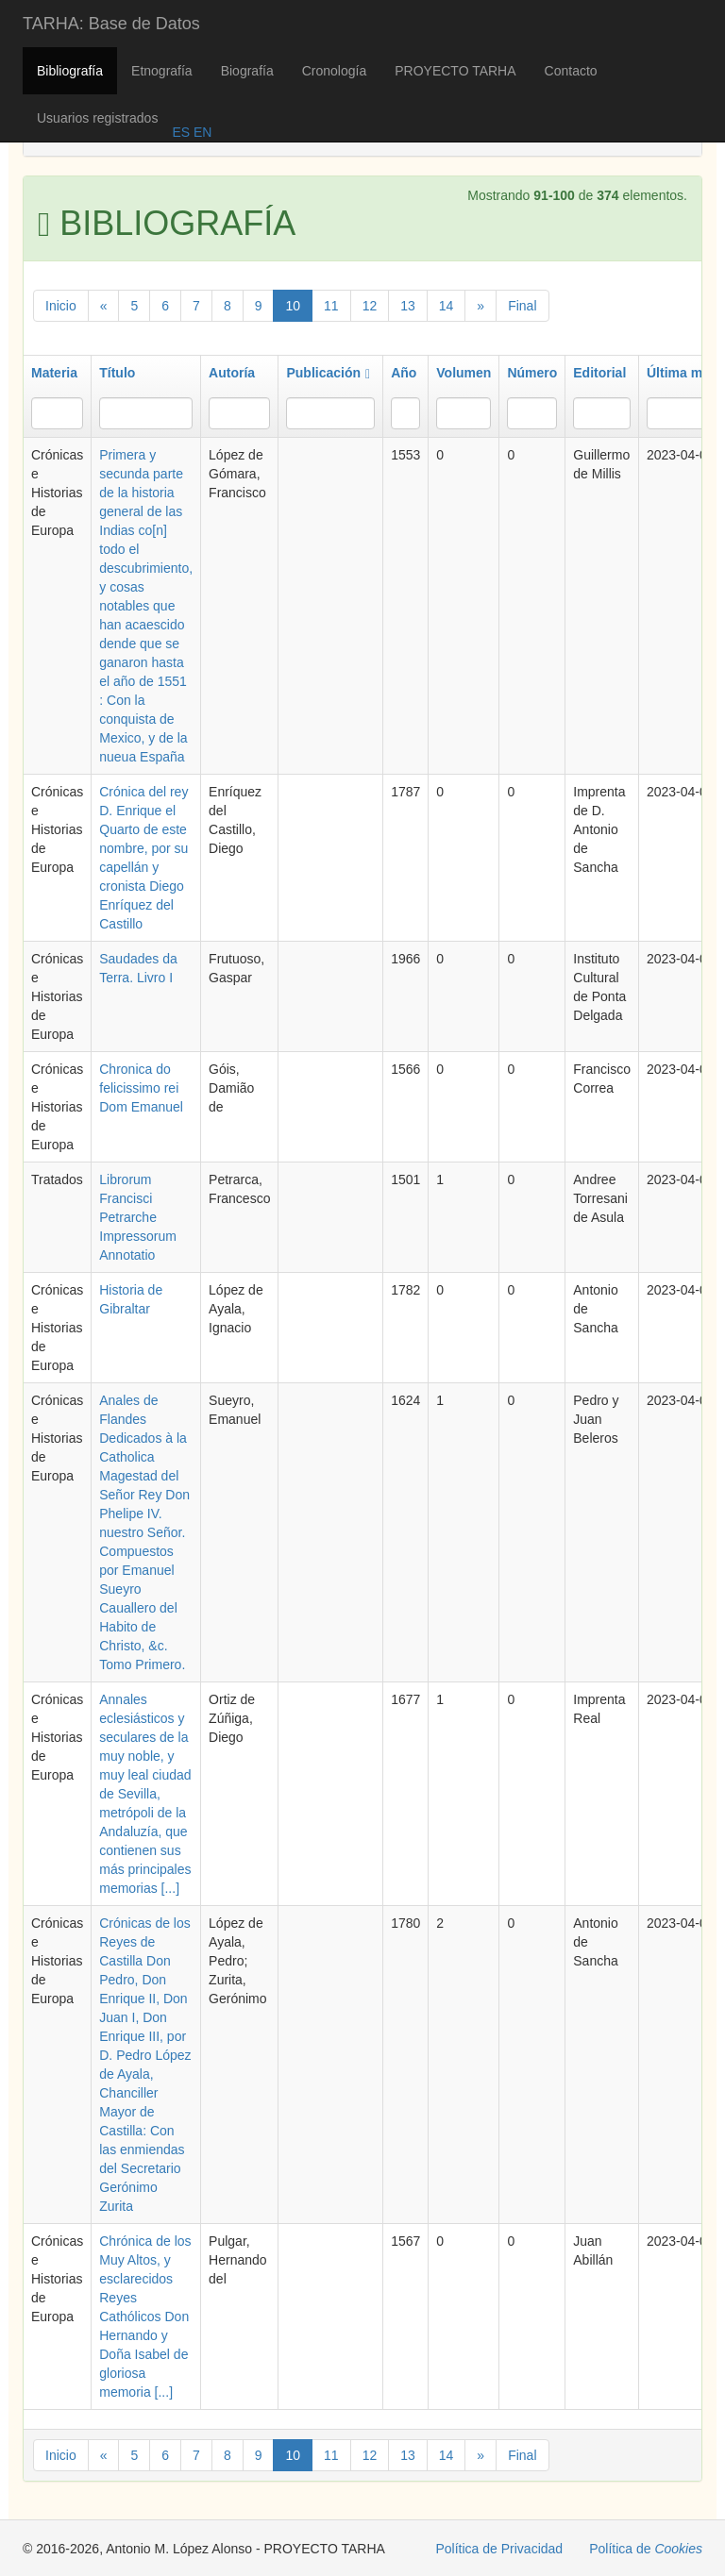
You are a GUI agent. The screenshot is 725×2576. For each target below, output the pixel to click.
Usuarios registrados (97, 117)
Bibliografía (70, 70)
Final (522, 305)
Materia (54, 372)
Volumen (463, 372)
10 (292, 305)
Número (532, 372)
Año (403, 372)
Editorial (599, 372)
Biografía (247, 70)
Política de (645, 2548)
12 (370, 305)
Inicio (60, 305)
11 (331, 305)
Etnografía (162, 70)
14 (446, 305)
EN (200, 132)
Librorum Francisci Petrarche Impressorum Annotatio (138, 1217)
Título (117, 372)
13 (407, 305)
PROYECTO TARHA (455, 70)
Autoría (232, 372)
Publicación (328, 372)
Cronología (334, 70)
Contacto (571, 70)
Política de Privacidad (500, 2548)
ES (181, 132)
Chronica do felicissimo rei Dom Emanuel (141, 1088)
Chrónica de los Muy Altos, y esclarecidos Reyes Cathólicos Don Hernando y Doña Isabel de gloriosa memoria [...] (145, 2316)
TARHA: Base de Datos (111, 23)
